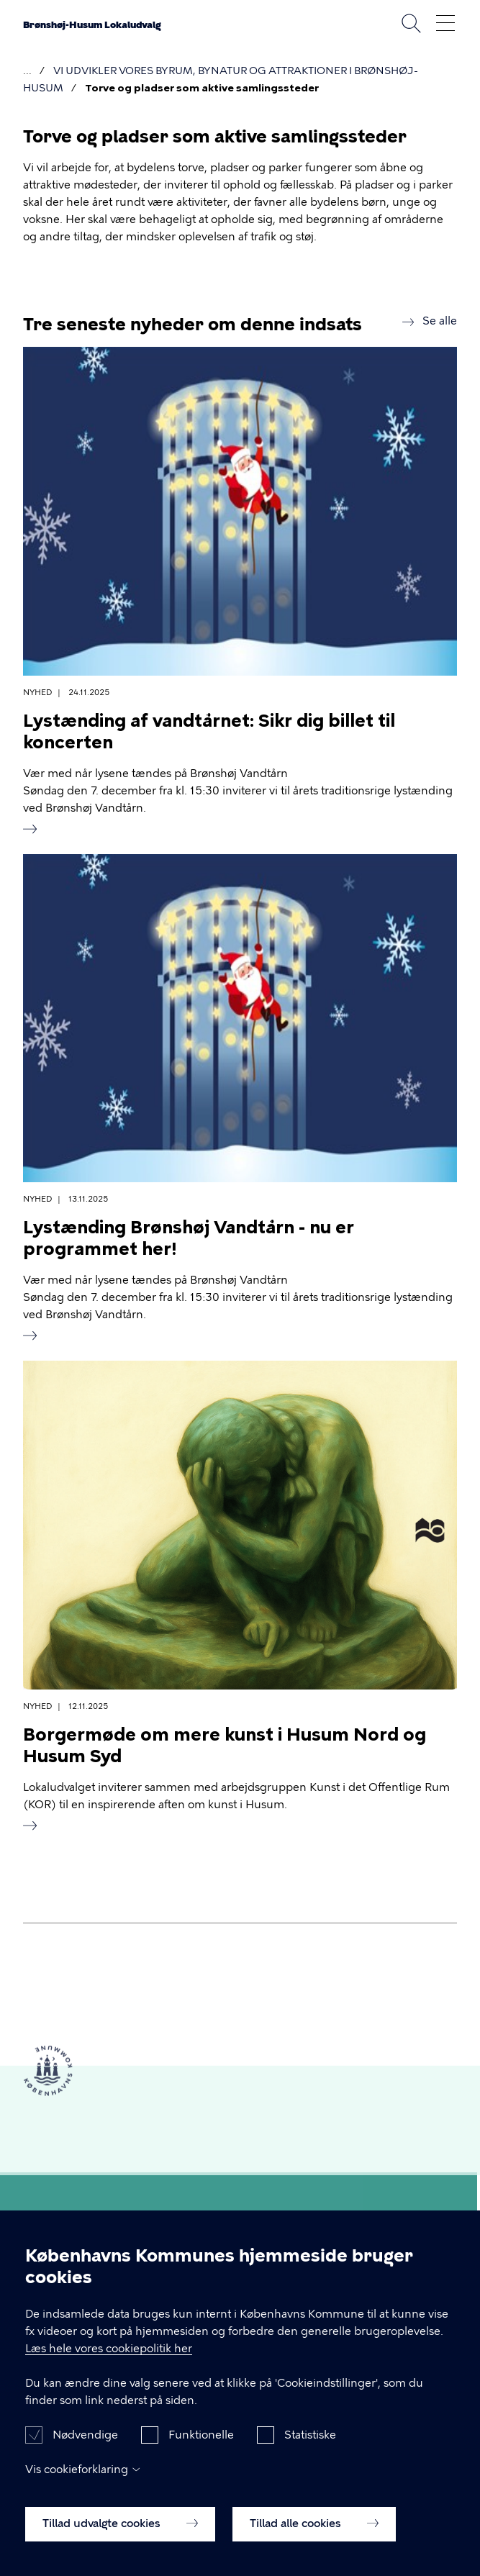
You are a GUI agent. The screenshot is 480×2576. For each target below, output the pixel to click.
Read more (30, 829)
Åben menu (445, 23)
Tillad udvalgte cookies (120, 2536)
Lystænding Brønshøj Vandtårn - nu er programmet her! (188, 1238)
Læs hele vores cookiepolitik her (108, 2361)
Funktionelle (201, 2447)
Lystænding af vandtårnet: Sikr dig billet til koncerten (209, 731)
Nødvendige (85, 2447)
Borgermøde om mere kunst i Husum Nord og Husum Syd (224, 1745)
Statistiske (310, 2447)
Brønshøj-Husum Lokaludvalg (92, 24)
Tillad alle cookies (314, 2536)
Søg (411, 23)
